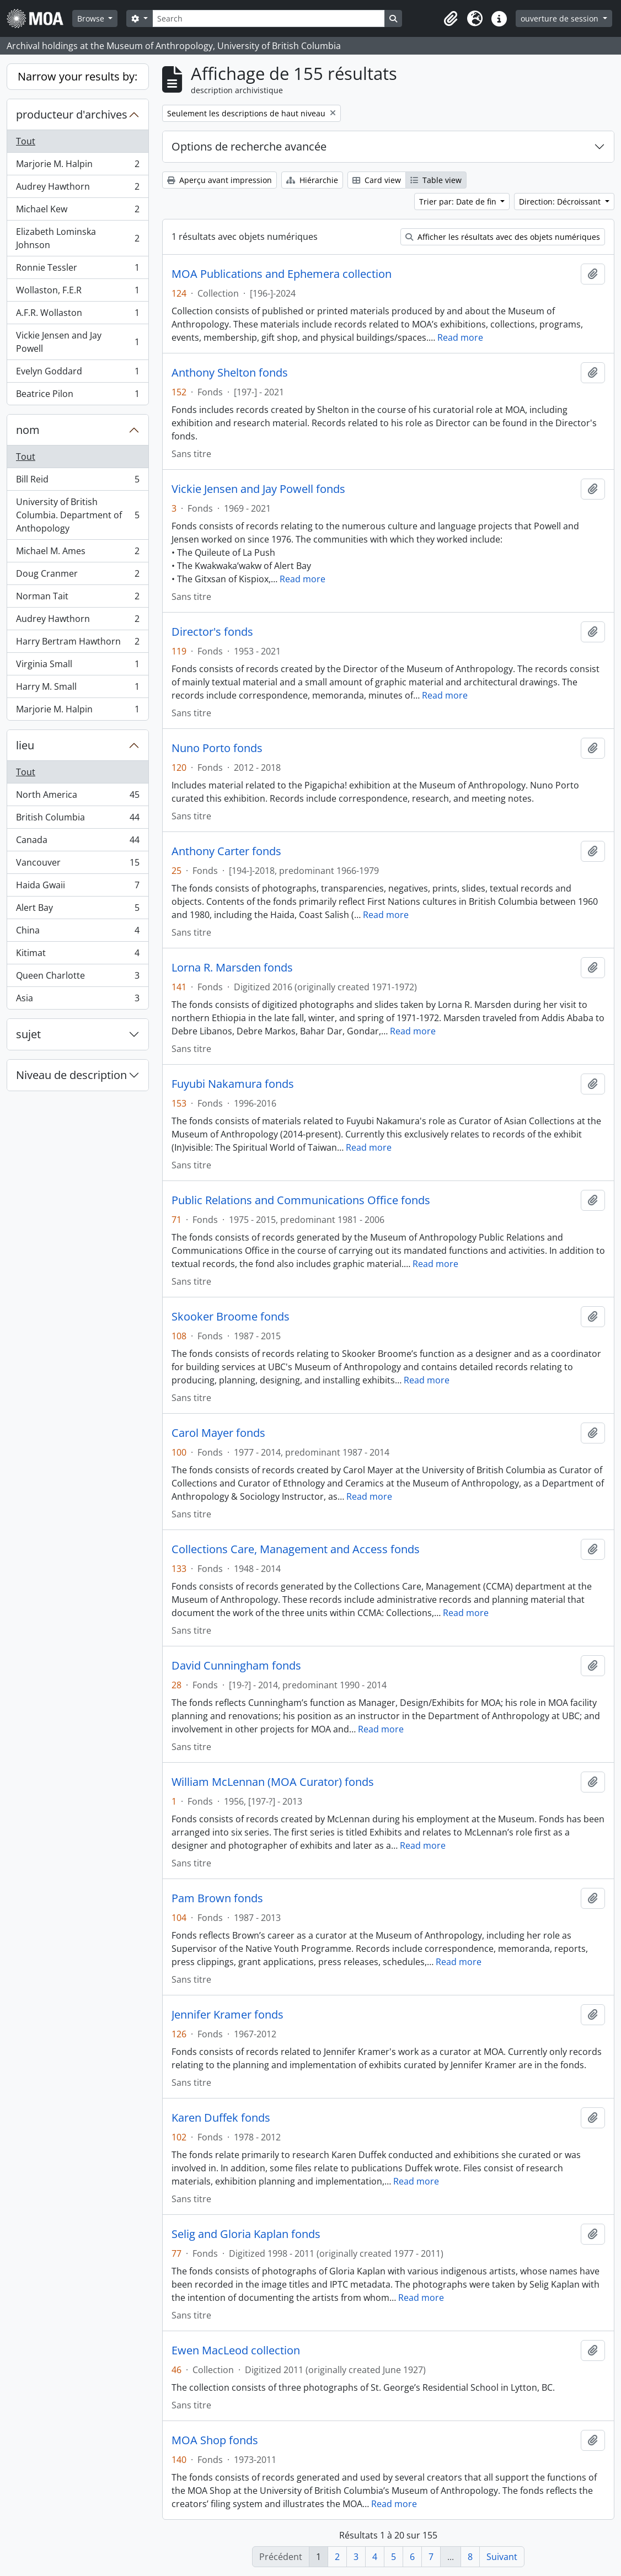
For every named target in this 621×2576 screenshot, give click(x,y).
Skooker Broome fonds (231, 1316)
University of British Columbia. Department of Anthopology (77, 515)
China (77, 933)
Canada (77, 842)
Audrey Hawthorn (77, 189)
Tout (25, 141)
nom (28, 429)
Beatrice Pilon (77, 396)
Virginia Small (77, 666)
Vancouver (77, 865)
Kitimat (77, 955)
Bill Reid (77, 482)
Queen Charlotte (77, 978)
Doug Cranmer (77, 576)
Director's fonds (212, 631)
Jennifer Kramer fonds (227, 2014)
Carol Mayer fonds (218, 1433)
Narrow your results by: (77, 76)
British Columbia (77, 820)
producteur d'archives (71, 114)
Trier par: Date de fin (459, 201)
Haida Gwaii (77, 887)
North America (77, 797)
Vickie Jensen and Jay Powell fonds (258, 489)
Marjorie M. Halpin (77, 166)
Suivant (501, 2557)
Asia (77, 1000)
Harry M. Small (77, 689)
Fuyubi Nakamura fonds (233, 1084)
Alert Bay (77, 910)
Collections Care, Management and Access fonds (296, 1549)
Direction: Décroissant (561, 201)
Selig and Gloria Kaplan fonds (246, 2234)
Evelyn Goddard (77, 373)
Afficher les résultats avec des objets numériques (502, 237)
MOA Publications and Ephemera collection (282, 274)
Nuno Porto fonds (217, 748)
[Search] (268, 18)
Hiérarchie (312, 180)
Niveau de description (71, 1074)
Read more (460, 337)
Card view (376, 180)
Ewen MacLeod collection (236, 2350)
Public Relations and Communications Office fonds (301, 1200)
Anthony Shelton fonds (230, 372)
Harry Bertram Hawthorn (77, 644)
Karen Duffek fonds (221, 2117)
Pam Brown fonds (217, 1898)
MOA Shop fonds (215, 2440)
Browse (91, 18)
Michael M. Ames (77, 553)
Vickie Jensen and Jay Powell (77, 342)
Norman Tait (77, 598)
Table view (436, 180)
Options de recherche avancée (249, 146)
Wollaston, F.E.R (77, 292)
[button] (450, 19)
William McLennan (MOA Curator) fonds (273, 1782)
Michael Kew (77, 211)
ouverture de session (561, 18)
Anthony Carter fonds (226, 851)
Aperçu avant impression (219, 180)
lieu (25, 745)
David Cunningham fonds (236, 1665)
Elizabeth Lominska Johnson (77, 238)
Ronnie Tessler (77, 270)
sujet (28, 1034)
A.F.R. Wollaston (77, 315)
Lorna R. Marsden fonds (232, 967)
